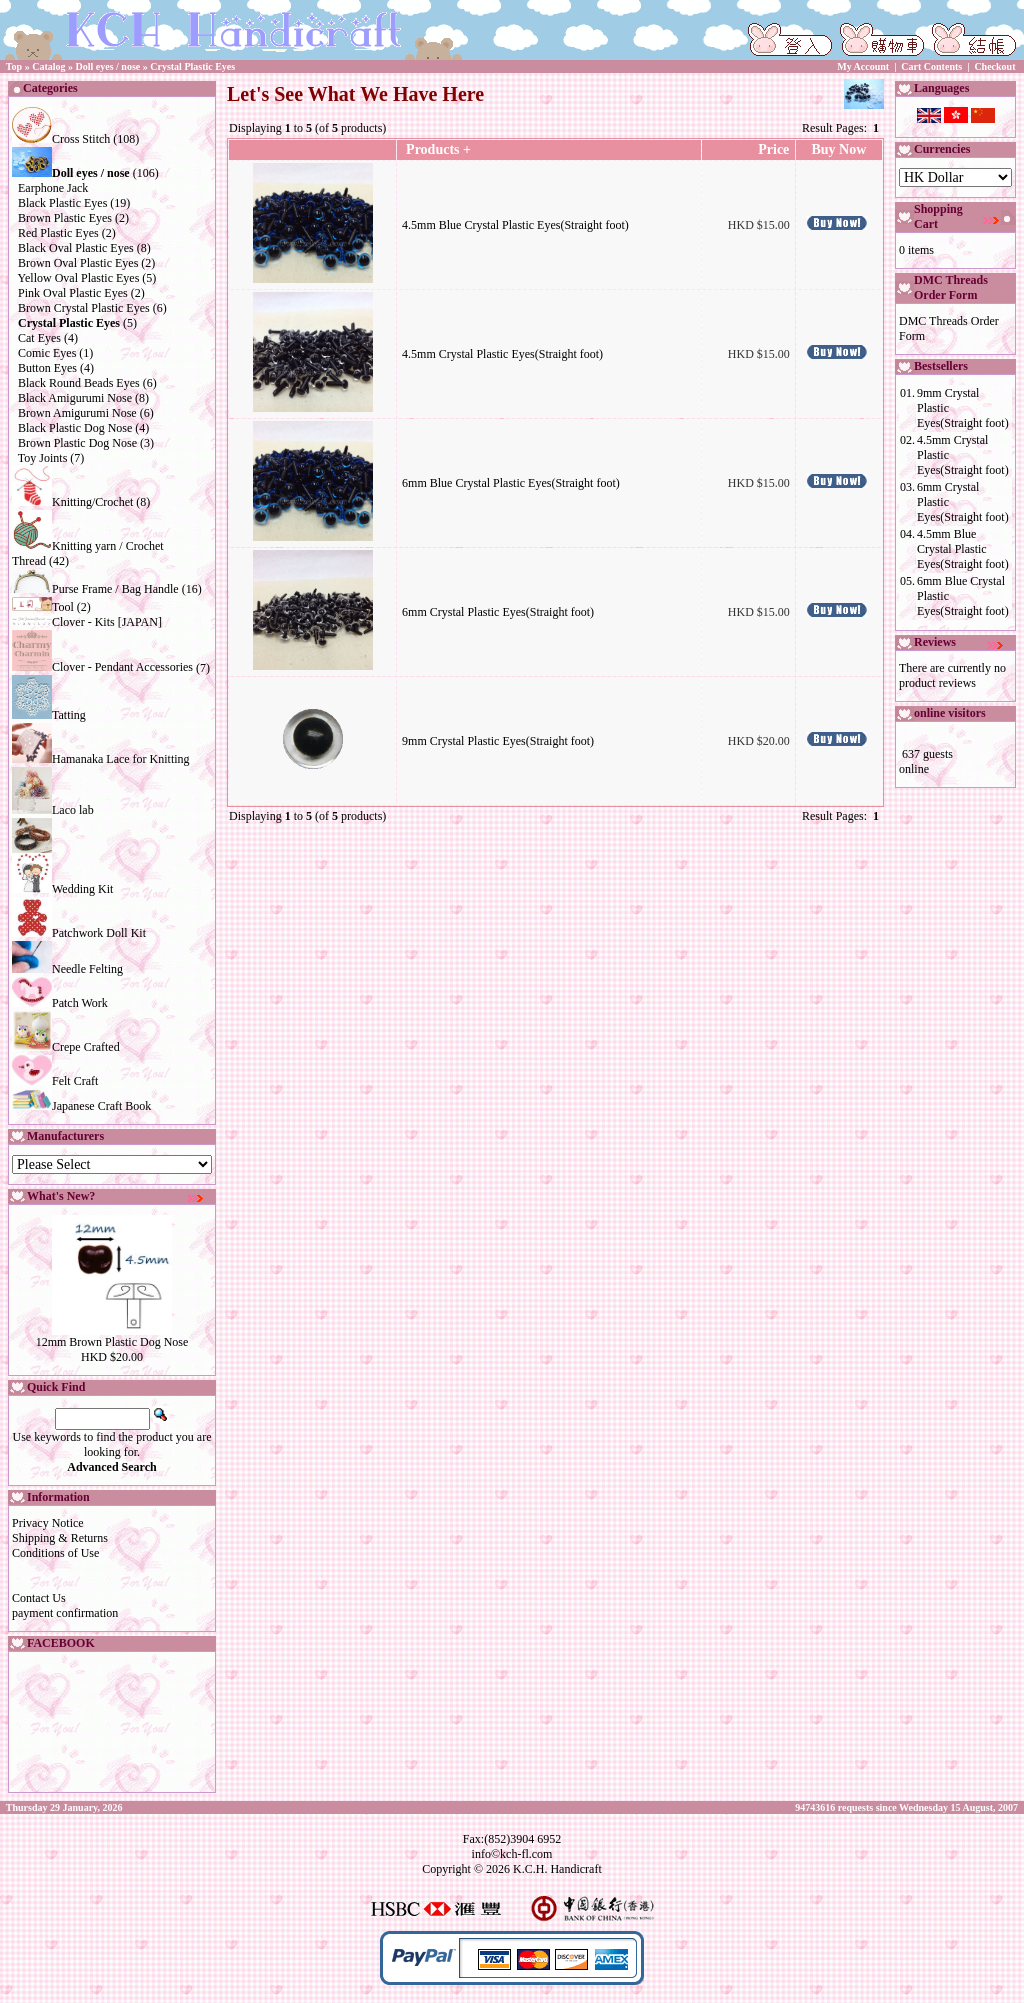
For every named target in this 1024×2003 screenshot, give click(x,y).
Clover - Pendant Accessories (102, 667)
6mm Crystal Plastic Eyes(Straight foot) (498, 612)
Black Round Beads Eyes (79, 383)
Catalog (48, 66)
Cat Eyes (39, 338)
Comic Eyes (47, 353)
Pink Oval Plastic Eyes (73, 293)
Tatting (49, 715)
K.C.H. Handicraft (557, 1869)
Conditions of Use (55, 1553)
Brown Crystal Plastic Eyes (84, 308)
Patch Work (60, 1003)
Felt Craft (55, 1081)
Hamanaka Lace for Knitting (101, 759)
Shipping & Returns (60, 1538)
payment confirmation (65, 1613)
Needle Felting (67, 969)
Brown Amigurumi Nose (77, 413)
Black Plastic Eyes (62, 203)
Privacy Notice (48, 1523)
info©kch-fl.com (512, 1854)
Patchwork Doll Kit (79, 933)
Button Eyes (47, 368)
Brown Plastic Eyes (65, 218)
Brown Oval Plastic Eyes (78, 263)
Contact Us (39, 1598)
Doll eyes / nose (108, 66)
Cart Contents (931, 66)
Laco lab (53, 810)
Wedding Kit (62, 889)
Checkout (994, 66)
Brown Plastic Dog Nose (77, 443)
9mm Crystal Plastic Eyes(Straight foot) (498, 741)
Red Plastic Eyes (58, 233)
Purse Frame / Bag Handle (95, 589)
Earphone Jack (53, 188)
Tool (43, 607)
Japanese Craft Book (81, 1106)
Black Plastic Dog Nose (75, 428)
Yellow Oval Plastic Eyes (79, 278)
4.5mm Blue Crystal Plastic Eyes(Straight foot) (515, 225)
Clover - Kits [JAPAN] (87, 622)
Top (14, 66)
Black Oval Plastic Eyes (76, 248)
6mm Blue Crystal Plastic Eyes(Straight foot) (511, 483)
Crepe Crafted (66, 1047)
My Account (863, 66)
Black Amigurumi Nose (75, 398)
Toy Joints (43, 458)
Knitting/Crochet (72, 502)
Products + (437, 149)
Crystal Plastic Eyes (192, 66)
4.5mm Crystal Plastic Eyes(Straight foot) (502, 354)
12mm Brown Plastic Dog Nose (112, 1342)
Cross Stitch (61, 139)
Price (773, 149)
